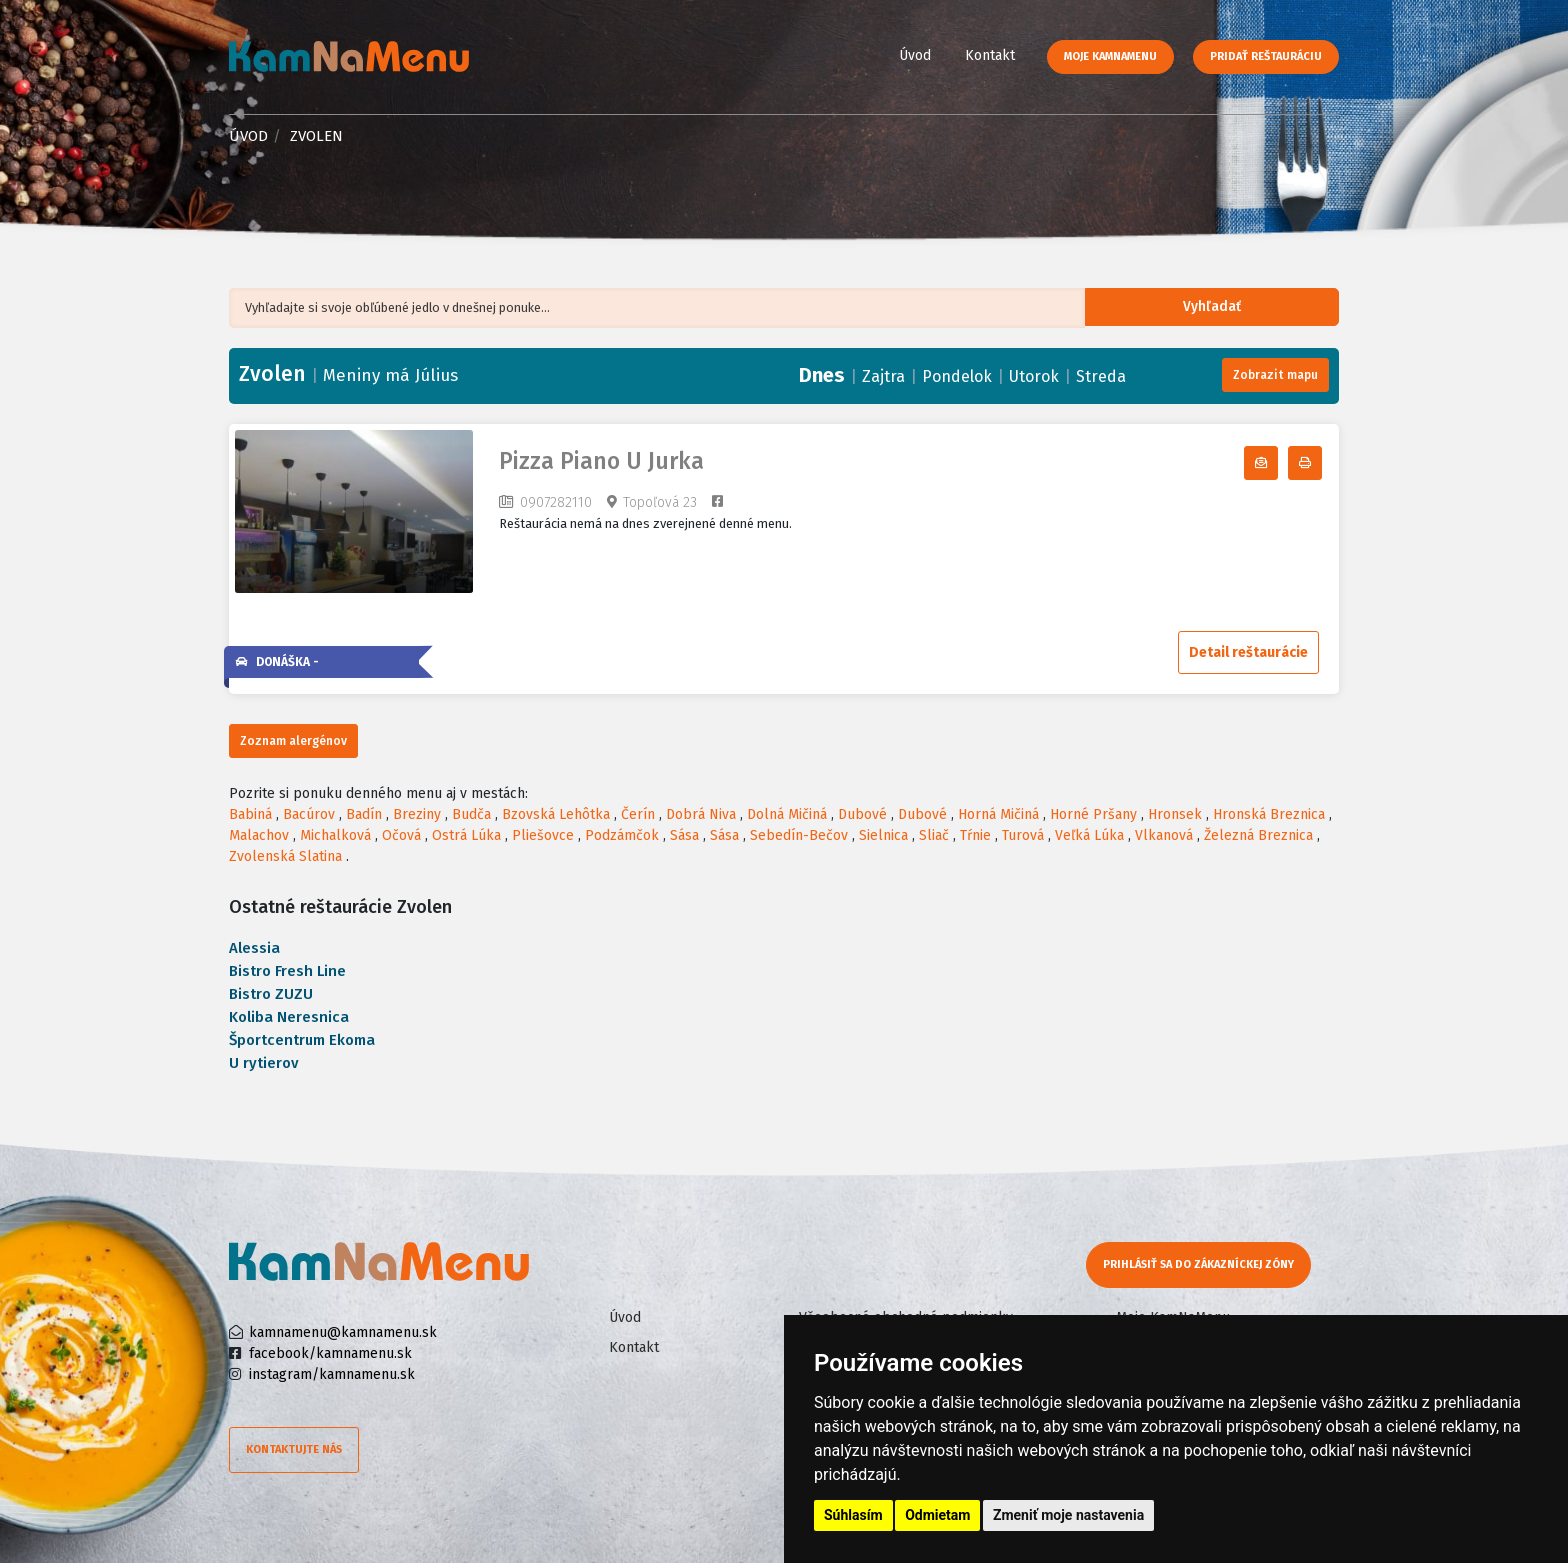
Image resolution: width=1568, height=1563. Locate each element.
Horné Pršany (1093, 814)
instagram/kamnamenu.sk (332, 1374)
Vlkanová (1164, 835)
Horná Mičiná (998, 814)
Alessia (254, 948)
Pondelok (957, 376)
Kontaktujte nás (294, 1449)
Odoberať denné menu (1277, 463)
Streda (1101, 376)
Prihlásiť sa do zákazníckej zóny (1201, 1264)
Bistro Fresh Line (287, 971)
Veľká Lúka (1089, 835)
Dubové (862, 814)
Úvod (915, 55)
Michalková (335, 835)
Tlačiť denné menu (1321, 463)
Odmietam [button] (937, 1515)
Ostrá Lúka (466, 835)
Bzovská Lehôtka (556, 814)
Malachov (259, 835)
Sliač (934, 835)
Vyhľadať (1228, 308)
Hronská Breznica (1269, 814)
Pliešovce (543, 835)
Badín (364, 814)
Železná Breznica (1258, 835)
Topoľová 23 (660, 502)
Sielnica (883, 835)
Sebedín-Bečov (799, 835)
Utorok (1034, 376)
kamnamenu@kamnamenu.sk (343, 1332)
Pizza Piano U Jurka (601, 461)
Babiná (250, 814)
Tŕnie (975, 835)
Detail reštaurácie (1248, 652)
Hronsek (1175, 814)
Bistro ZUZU (271, 994)
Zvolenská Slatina (285, 856)
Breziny (417, 814)
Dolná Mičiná (787, 814)
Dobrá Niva (701, 814)
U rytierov (264, 1063)
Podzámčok (622, 835)
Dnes (822, 375)
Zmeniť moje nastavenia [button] (1068, 1515)
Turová (1023, 835)
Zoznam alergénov (293, 741)
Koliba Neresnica (289, 1017)
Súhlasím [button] (853, 1515)
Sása (684, 835)
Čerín (638, 814)
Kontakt (990, 55)
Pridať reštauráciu (1266, 56)
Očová (401, 835)
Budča (471, 814)
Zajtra (883, 376)
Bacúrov (309, 814)
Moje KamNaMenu (1110, 56)
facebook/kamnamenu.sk (330, 1353)
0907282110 (556, 502)
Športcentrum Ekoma (302, 1040)
